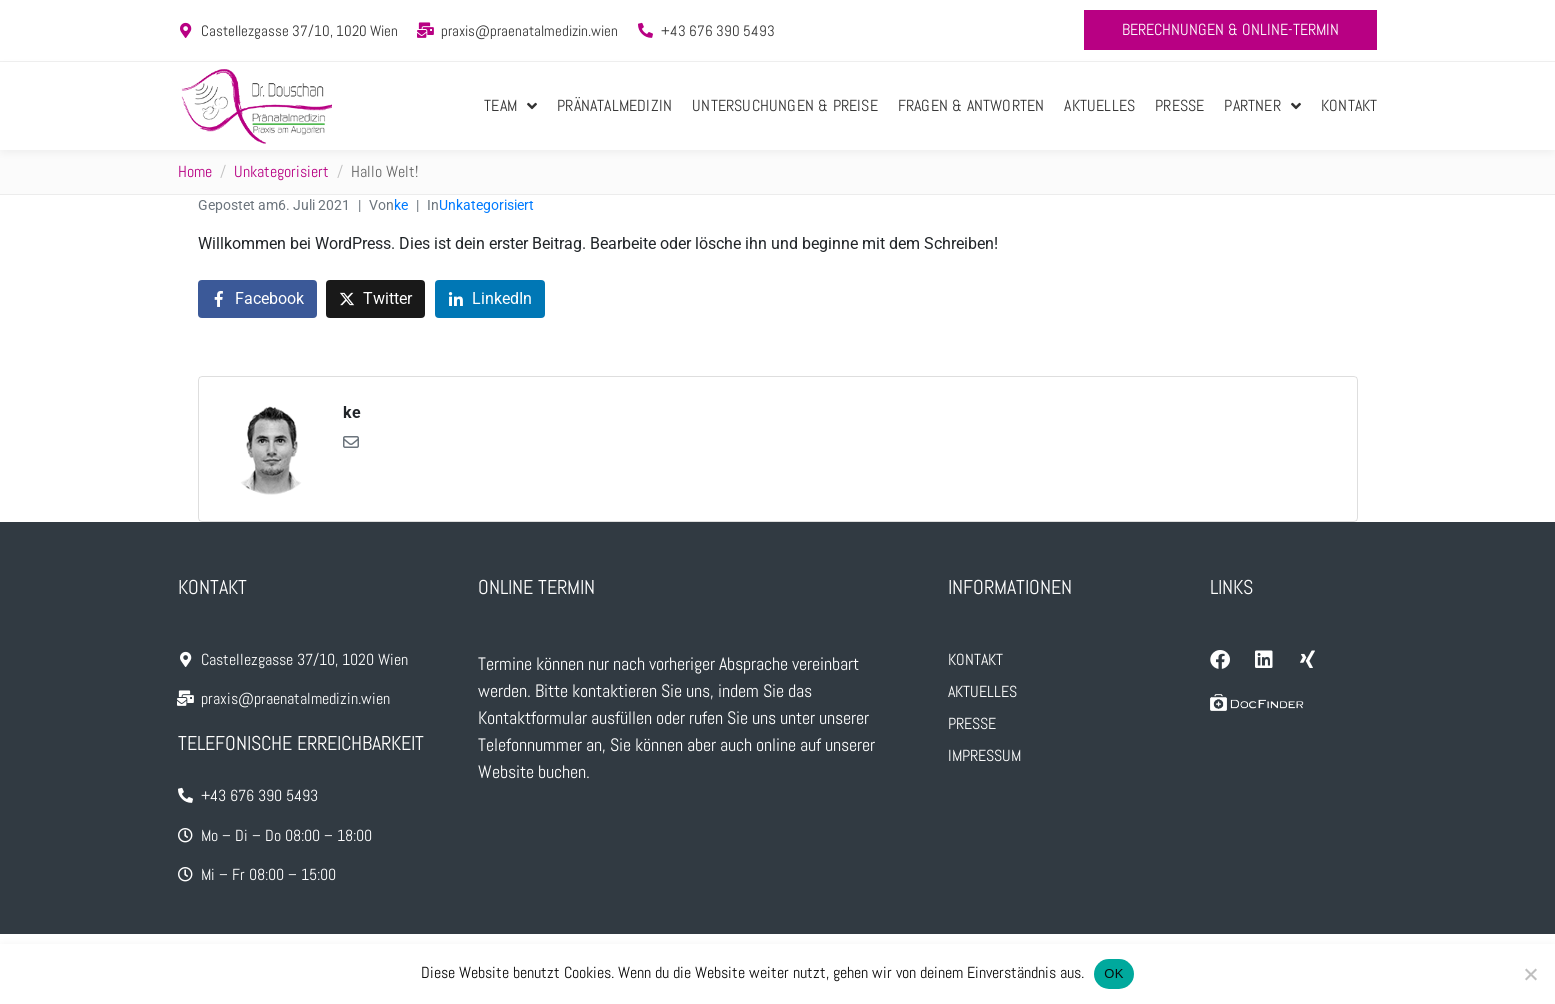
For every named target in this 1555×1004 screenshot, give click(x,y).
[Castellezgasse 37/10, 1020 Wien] (185, 30)
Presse (1179, 105)
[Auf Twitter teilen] (375, 299)
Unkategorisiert (486, 205)
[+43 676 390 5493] (645, 30)
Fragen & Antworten (971, 105)
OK (1113, 973)
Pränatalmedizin (614, 105)
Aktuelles (1099, 105)
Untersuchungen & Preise (785, 105)
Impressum (984, 756)
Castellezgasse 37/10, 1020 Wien (299, 30)
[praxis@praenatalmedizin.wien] (425, 30)
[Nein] (1530, 974)
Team (510, 106)
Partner (1262, 106)
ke (401, 205)
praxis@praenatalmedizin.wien (529, 30)
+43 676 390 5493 (718, 30)
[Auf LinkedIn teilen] (490, 299)
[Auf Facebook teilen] (257, 299)
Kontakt (1349, 105)
